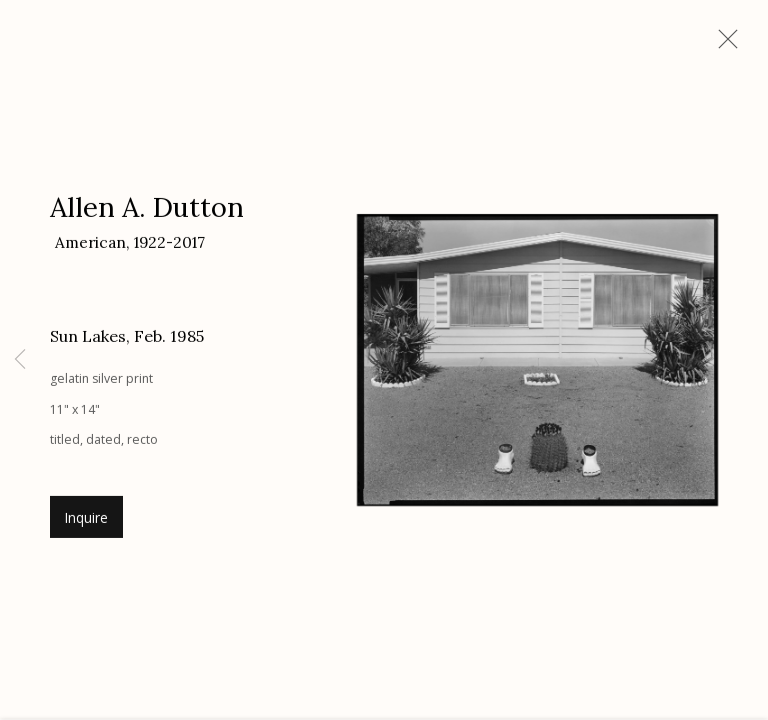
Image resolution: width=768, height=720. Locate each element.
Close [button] (723, 45)
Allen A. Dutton (147, 211)
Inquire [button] (86, 521)
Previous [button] (20, 360)
